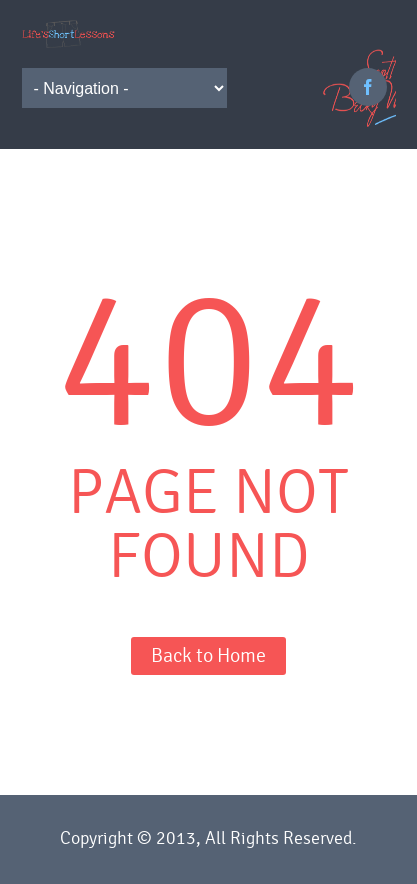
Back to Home (208, 655)
